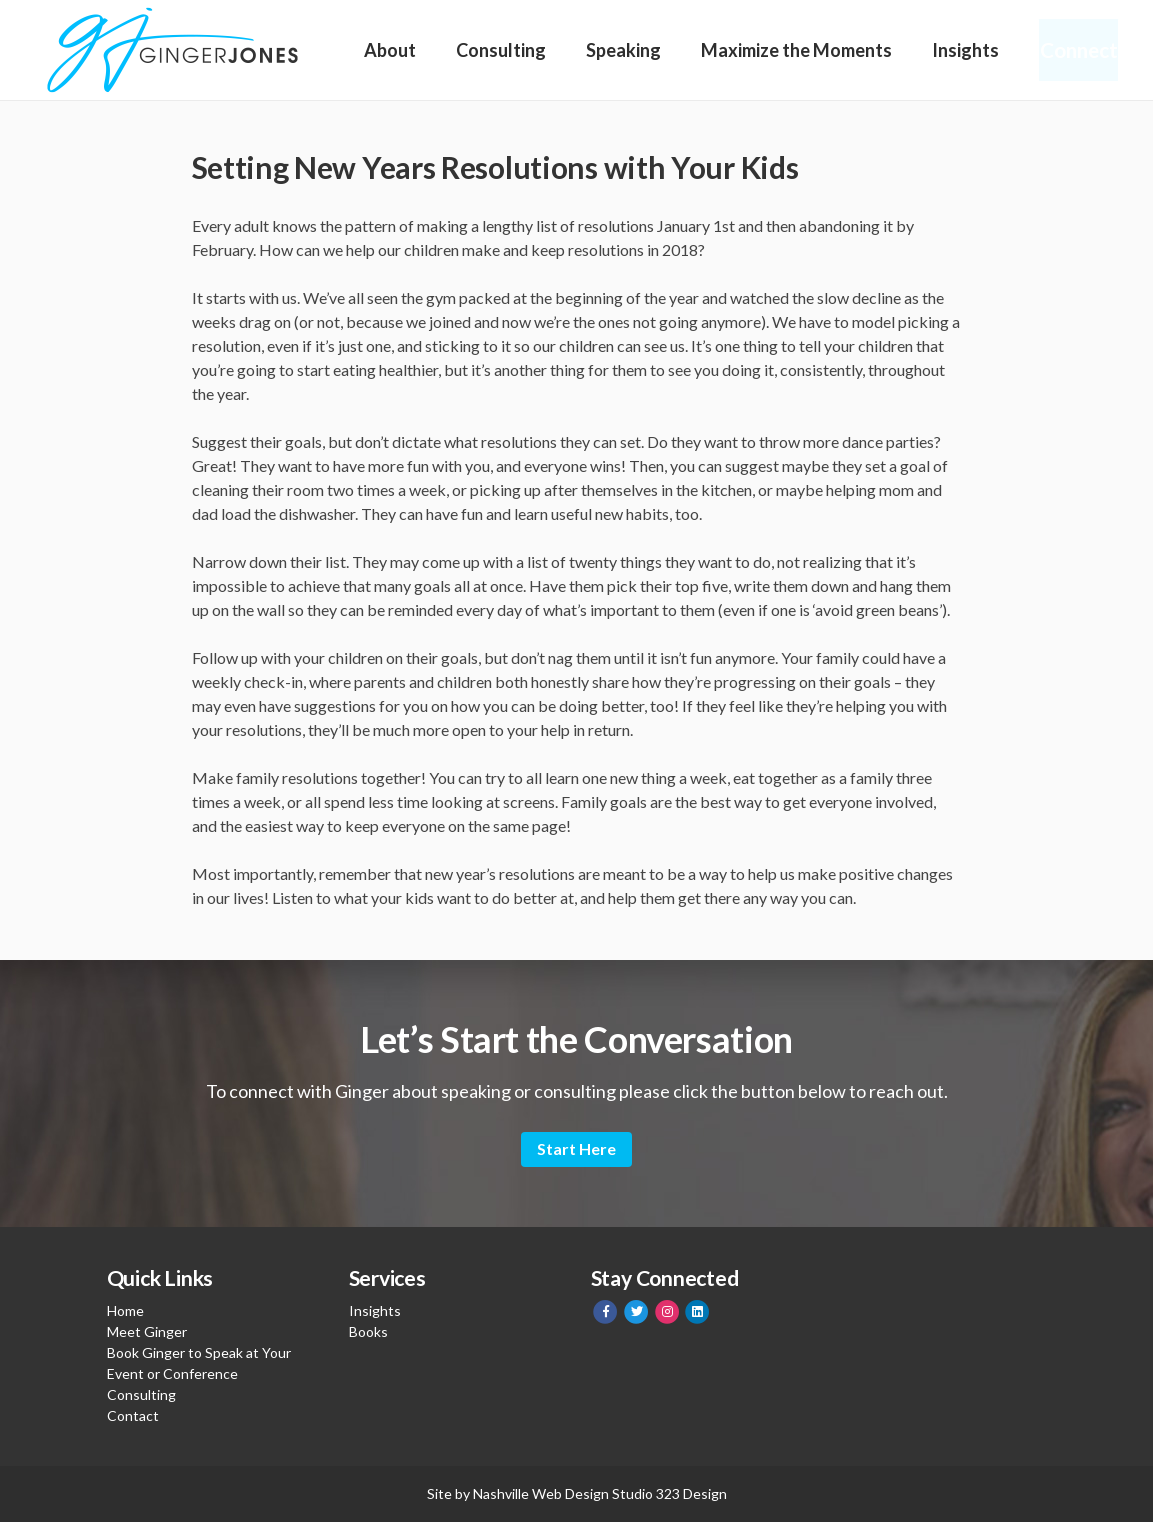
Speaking (620, 50)
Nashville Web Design (541, 1493)
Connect (1075, 50)
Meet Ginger (147, 1331)
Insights (960, 50)
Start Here (576, 1148)
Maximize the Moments (792, 50)
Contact (133, 1415)
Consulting (499, 50)
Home (125, 1310)
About (390, 50)
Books (368, 1331)
